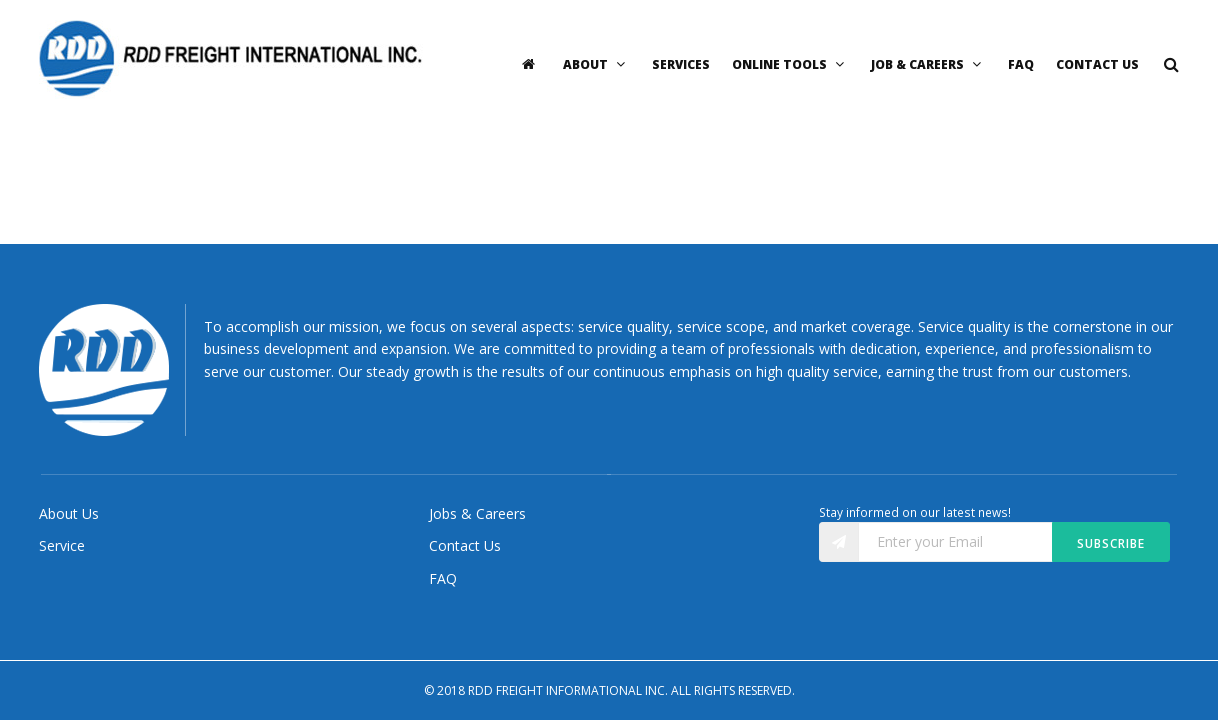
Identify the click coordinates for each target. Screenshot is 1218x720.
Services (681, 64)
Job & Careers (928, 64)
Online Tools (790, 64)
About (596, 64)
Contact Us (1097, 64)
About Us (69, 513)
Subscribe (1111, 543)
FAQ (1021, 64)
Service (62, 545)
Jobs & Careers (477, 513)
